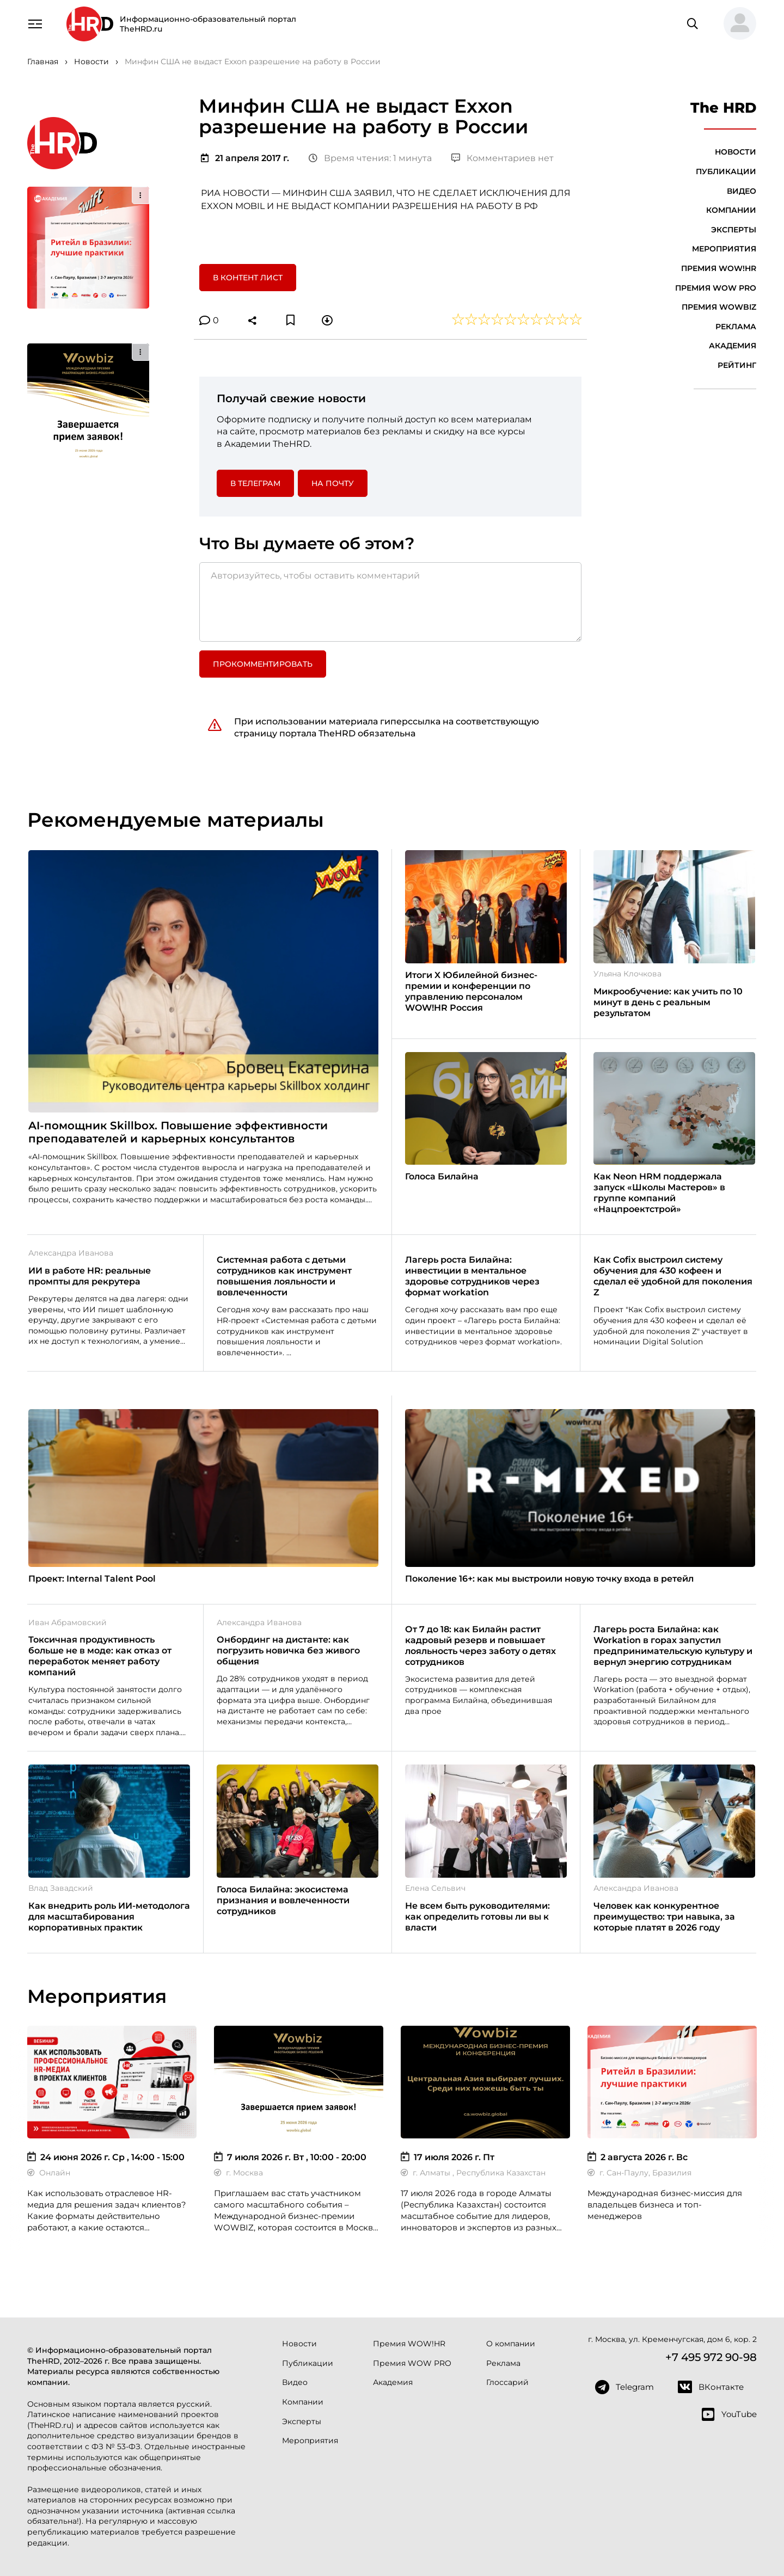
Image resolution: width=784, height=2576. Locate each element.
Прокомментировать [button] (263, 664)
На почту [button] (332, 483)
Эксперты (733, 230)
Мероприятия (724, 249)
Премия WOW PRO (715, 288)
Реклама (735, 326)
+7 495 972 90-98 (711, 2357)
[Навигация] (35, 22)
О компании (510, 2343)
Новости (735, 152)
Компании (731, 210)
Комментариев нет (502, 158)
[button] (735, 24)
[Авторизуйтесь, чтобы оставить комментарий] (390, 602)
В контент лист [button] (248, 277)
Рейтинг (737, 365)
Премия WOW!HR (718, 268)
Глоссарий (507, 2382)
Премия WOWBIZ (719, 307)
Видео (741, 191)
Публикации (726, 171)
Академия (732, 346)
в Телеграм (255, 483)
